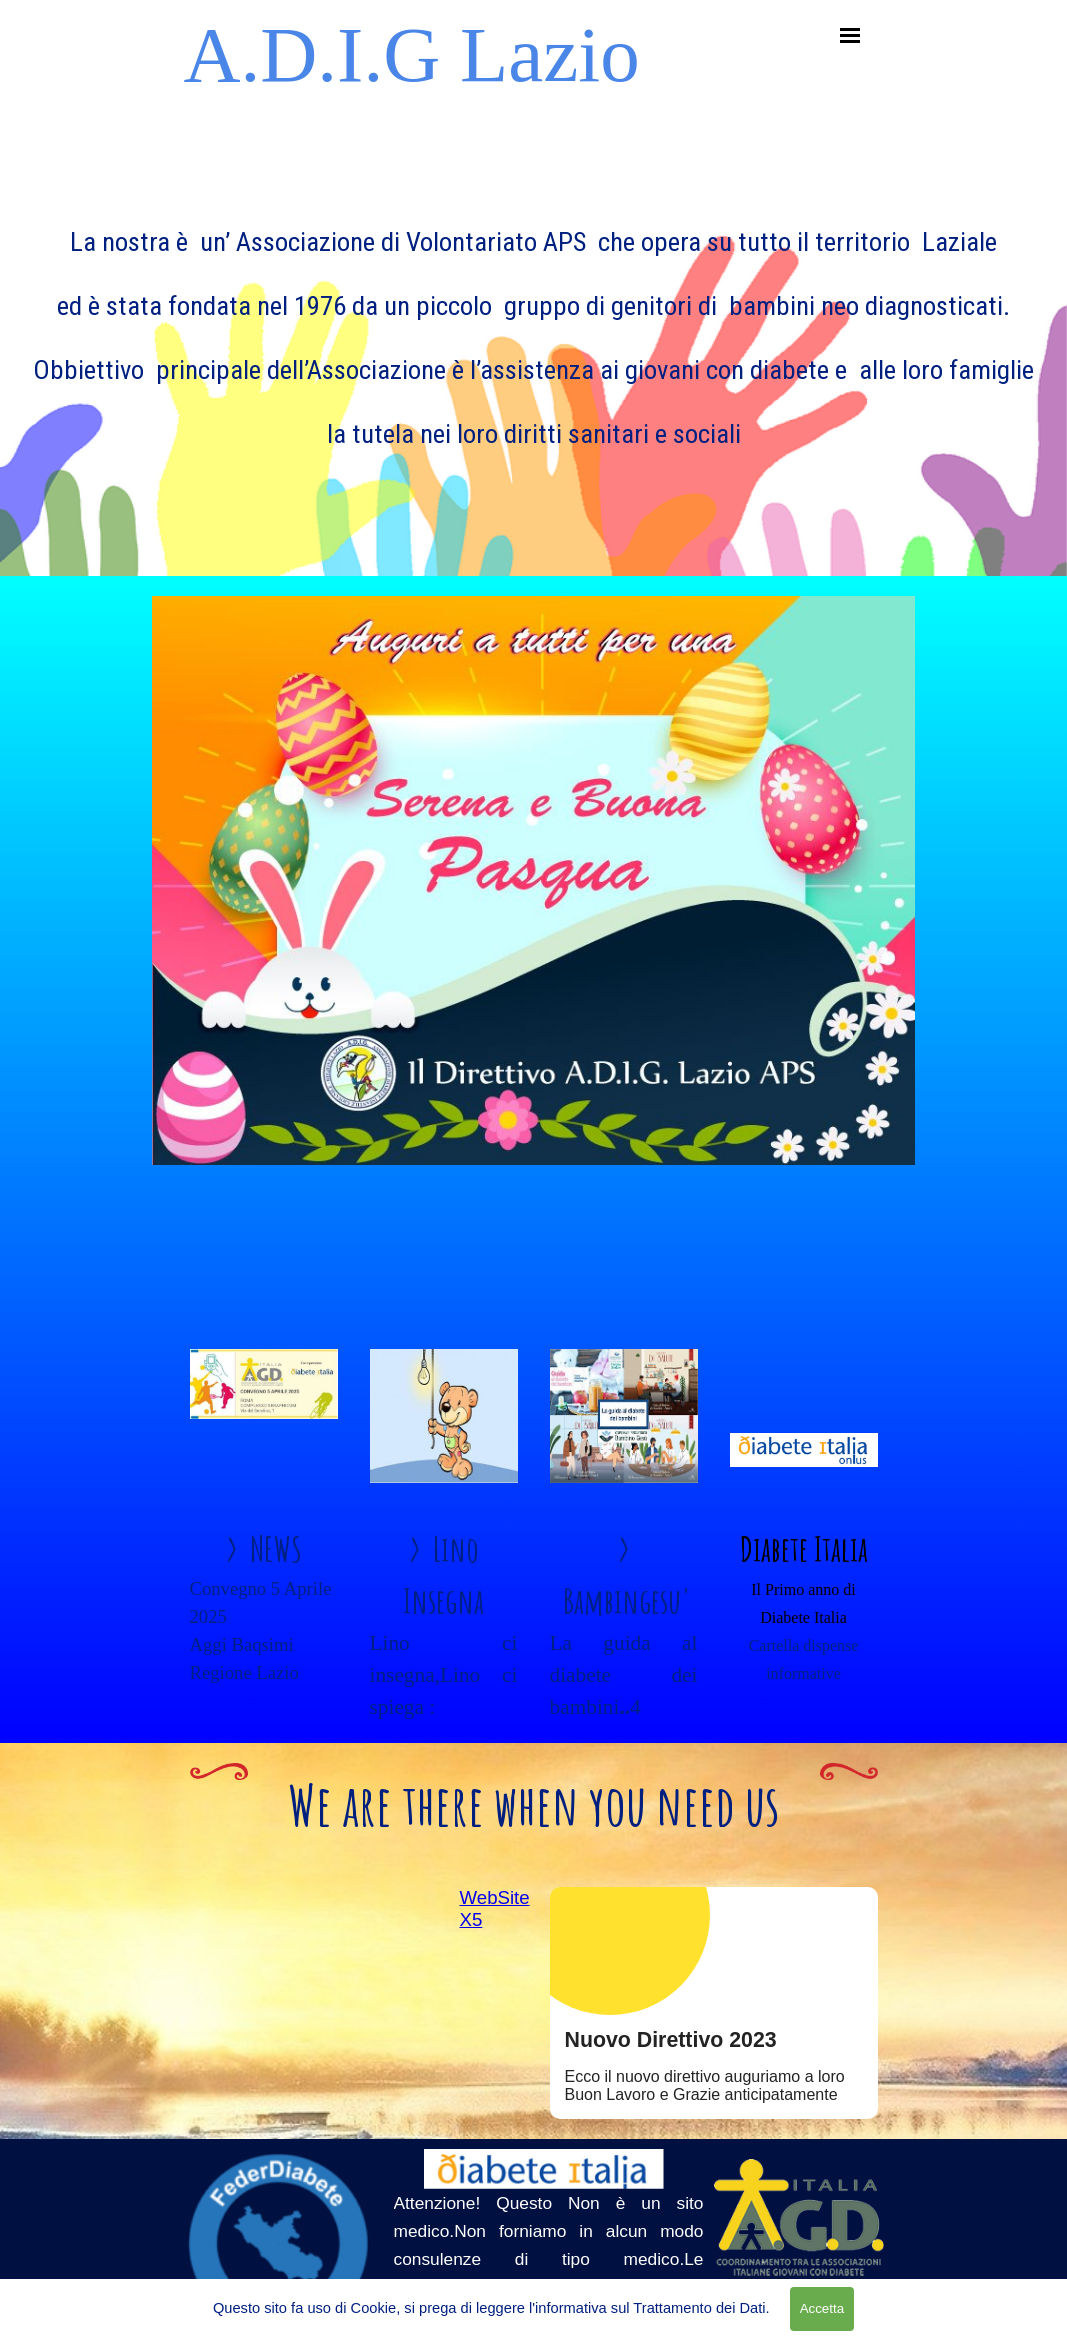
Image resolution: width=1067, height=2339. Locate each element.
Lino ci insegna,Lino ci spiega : (444, 1675)
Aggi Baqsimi (242, 1644)
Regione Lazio (244, 1672)
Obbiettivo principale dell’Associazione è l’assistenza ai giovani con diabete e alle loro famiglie (533, 370)
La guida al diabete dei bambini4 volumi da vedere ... (624, 1707)
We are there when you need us (534, 1804)
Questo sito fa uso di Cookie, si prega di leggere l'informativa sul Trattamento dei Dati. (491, 2308)
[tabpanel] (533, 323)
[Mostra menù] (850, 35)
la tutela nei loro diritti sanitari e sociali (534, 434)
